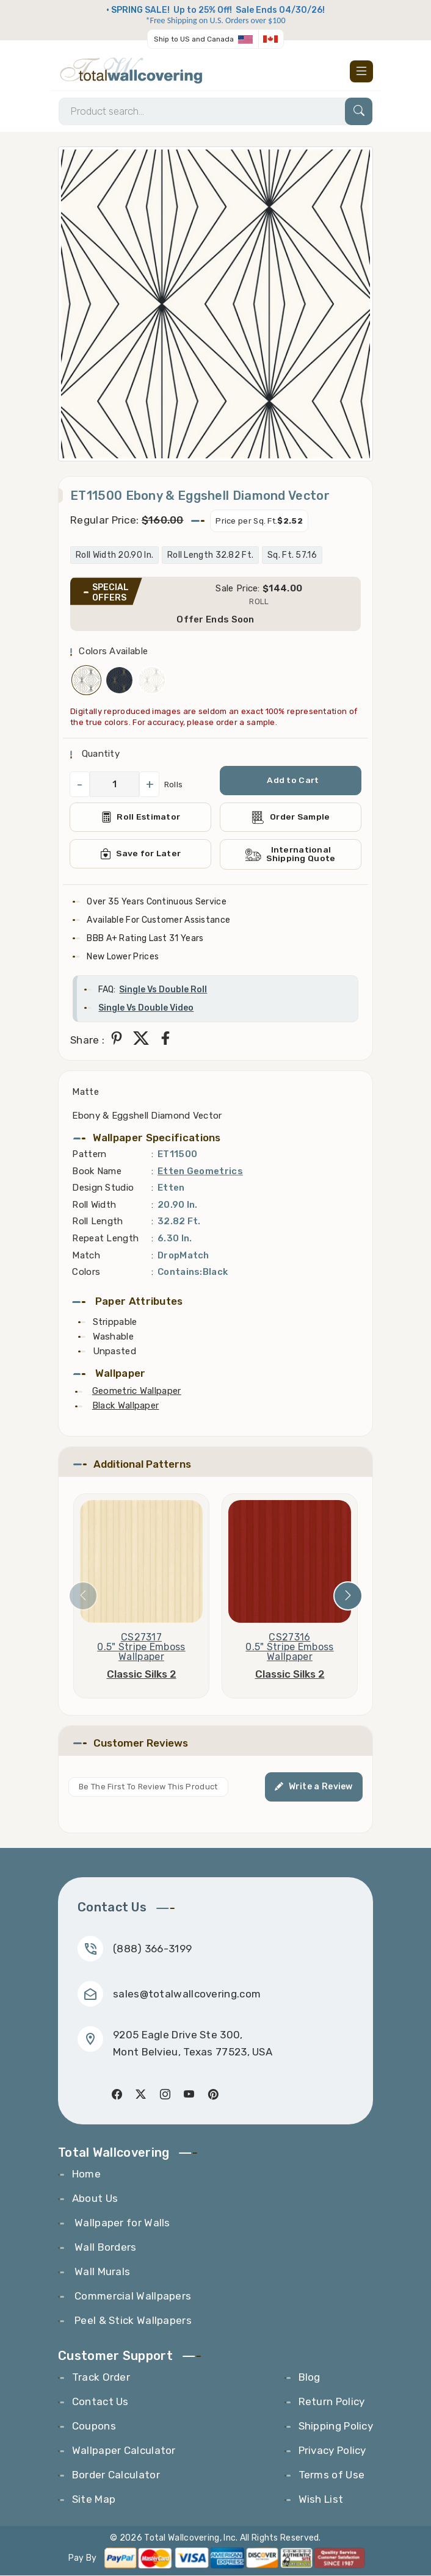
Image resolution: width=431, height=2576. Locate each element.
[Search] (215, 111)
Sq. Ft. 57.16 (292, 555)
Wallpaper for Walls (121, 2223)
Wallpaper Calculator (124, 2451)
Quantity (99, 754)
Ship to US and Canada (194, 39)
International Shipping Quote (290, 854)
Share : (87, 1040)
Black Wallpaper (125, 1406)
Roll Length (97, 1221)
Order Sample (290, 817)
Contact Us (100, 2402)
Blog (310, 2378)
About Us (95, 2199)
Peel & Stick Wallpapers (132, 2321)
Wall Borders (104, 2248)
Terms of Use (332, 2475)
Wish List (321, 2500)
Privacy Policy (332, 2451)
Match (86, 1255)
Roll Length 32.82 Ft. (210, 555)
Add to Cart (293, 781)
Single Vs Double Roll (163, 990)
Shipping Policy (336, 2426)
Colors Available (113, 651)
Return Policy (332, 2402)
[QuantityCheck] (114, 785)
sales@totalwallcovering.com (187, 1994)
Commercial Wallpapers (132, 2296)
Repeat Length (105, 1238)
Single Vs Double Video (146, 1008)
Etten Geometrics (200, 1171)
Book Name (96, 1171)
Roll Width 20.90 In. (114, 555)
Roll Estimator (140, 817)
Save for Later (141, 854)
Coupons (94, 2426)
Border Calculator (116, 2475)
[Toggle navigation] (361, 71)
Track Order (101, 2378)
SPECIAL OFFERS (110, 592)
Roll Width (94, 1205)
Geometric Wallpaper (136, 1391)
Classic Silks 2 (141, 1675)
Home (86, 2174)
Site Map (93, 2500)
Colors (86, 1272)
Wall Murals (101, 2272)
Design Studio (103, 1188)
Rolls (173, 784)
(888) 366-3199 (152, 1949)
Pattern (89, 1154)
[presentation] (83, 1596)
